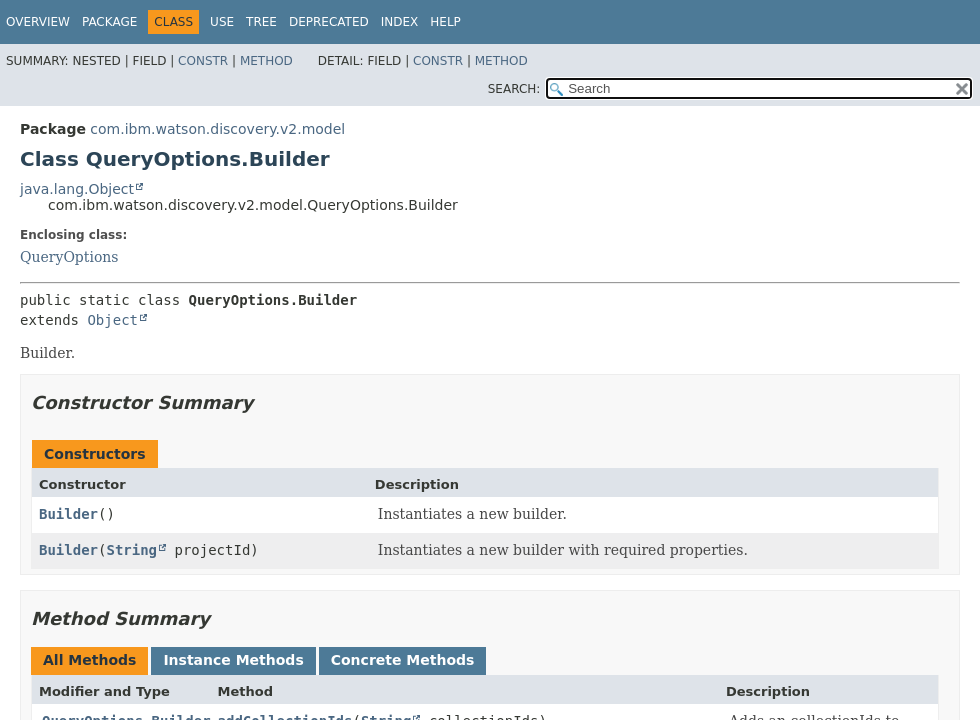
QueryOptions (69, 257)
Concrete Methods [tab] (403, 660)
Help (445, 22)
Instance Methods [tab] (233, 660)
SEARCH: (514, 89)
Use (222, 22)
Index (400, 22)
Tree (261, 22)
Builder (68, 514)
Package (109, 22)
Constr (203, 61)
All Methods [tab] (89, 660)
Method (266, 61)
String (131, 550)
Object (112, 320)
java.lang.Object (77, 189)
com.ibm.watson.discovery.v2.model (217, 129)
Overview (38, 22)
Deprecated (329, 22)
